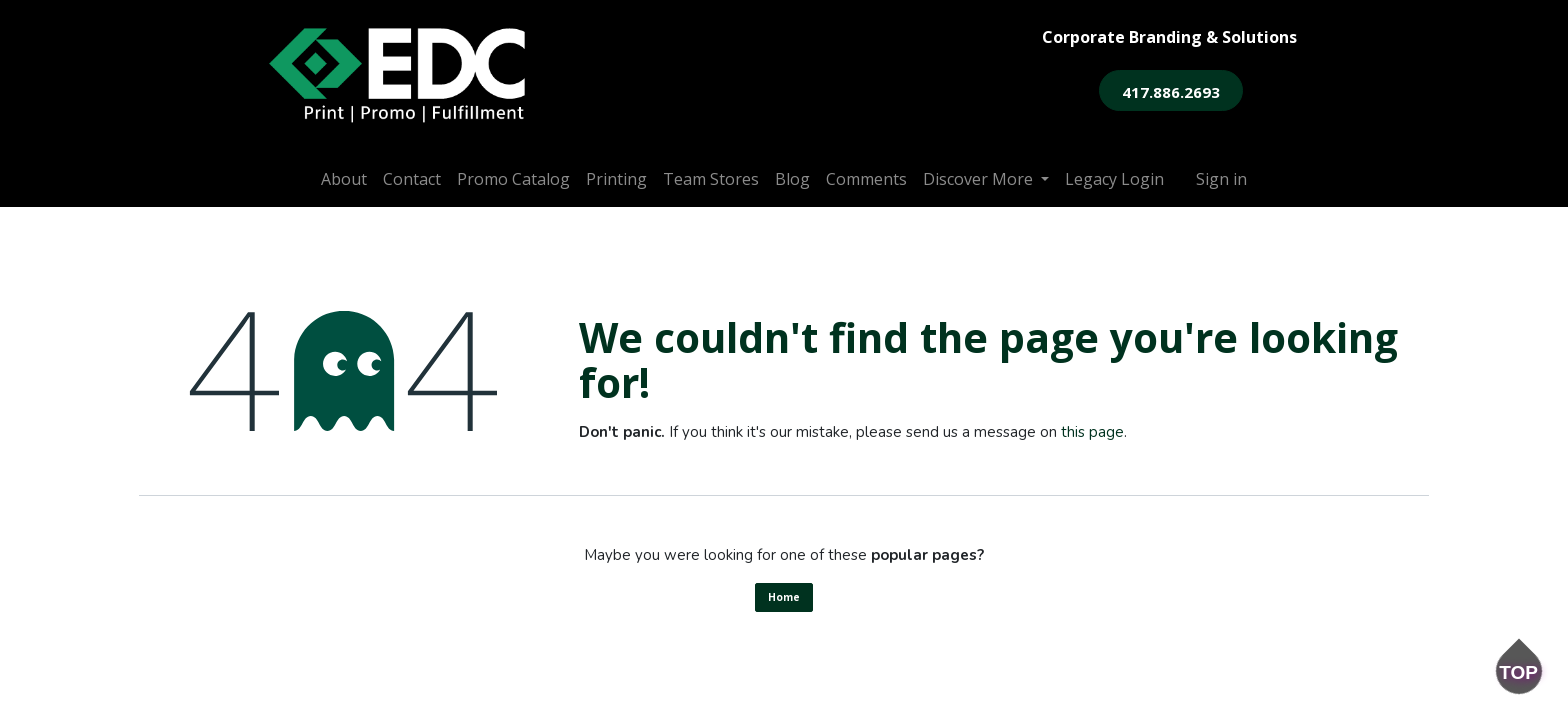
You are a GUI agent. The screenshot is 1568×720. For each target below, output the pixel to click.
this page (1092, 432)
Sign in (1221, 179)
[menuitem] (344, 179)
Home (784, 597)
